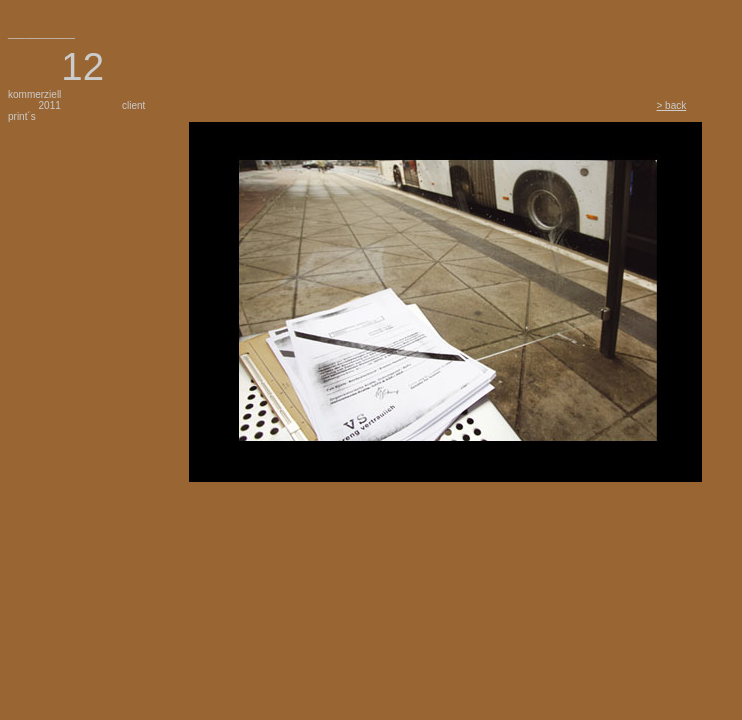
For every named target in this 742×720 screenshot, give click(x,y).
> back (672, 105)
